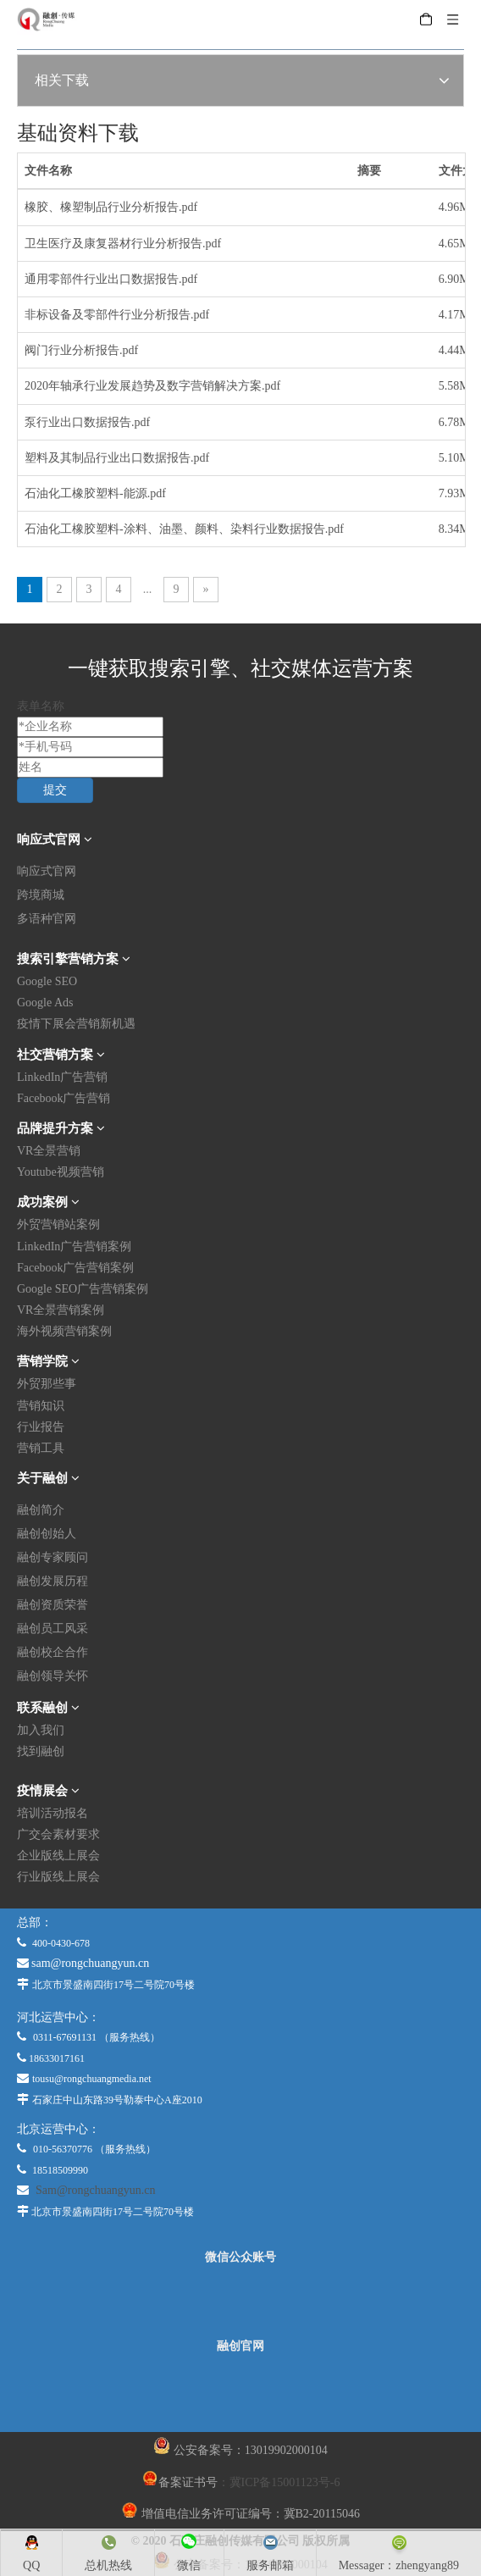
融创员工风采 (52, 1628)
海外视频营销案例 (64, 1331)
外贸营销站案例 (58, 1224)
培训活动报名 (52, 1813)
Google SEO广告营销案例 (82, 1288)
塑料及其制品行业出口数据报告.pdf (117, 457)
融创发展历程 (52, 1581)
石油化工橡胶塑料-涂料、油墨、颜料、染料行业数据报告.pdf (184, 529)
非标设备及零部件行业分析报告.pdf (117, 314)
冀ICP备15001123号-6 (284, 2482)
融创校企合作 (52, 1652)
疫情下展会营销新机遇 (76, 1023)
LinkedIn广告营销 (62, 1077)
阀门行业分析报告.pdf (81, 350)
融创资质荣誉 (52, 1604)
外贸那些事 (46, 1383)
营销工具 (40, 1448)
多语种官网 (46, 918)
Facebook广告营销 (63, 1098)
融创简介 (40, 1510)
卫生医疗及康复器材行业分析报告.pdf (123, 243)
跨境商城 (40, 895)
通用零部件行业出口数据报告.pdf (111, 279)
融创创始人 (46, 1533)
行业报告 (40, 1427)
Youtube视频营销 (60, 1172)
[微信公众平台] (240, 2301)
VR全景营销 (48, 1150)
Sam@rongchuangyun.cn (96, 2190)
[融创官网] (239, 2392)
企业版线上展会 (58, 1855)
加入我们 (40, 1730)
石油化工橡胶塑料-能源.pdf (95, 493)
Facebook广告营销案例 (75, 1267)
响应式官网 (46, 871)
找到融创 (40, 1751)
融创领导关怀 (52, 1676)
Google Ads (45, 1002)
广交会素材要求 (58, 1834)
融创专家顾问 (52, 1557)
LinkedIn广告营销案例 (74, 1246)
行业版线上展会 (58, 1876)
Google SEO (47, 981)
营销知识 (40, 1405)
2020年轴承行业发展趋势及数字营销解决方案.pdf (152, 385)
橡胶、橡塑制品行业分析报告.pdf (111, 207)
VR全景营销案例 (60, 1310)
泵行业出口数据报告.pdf (87, 422)
